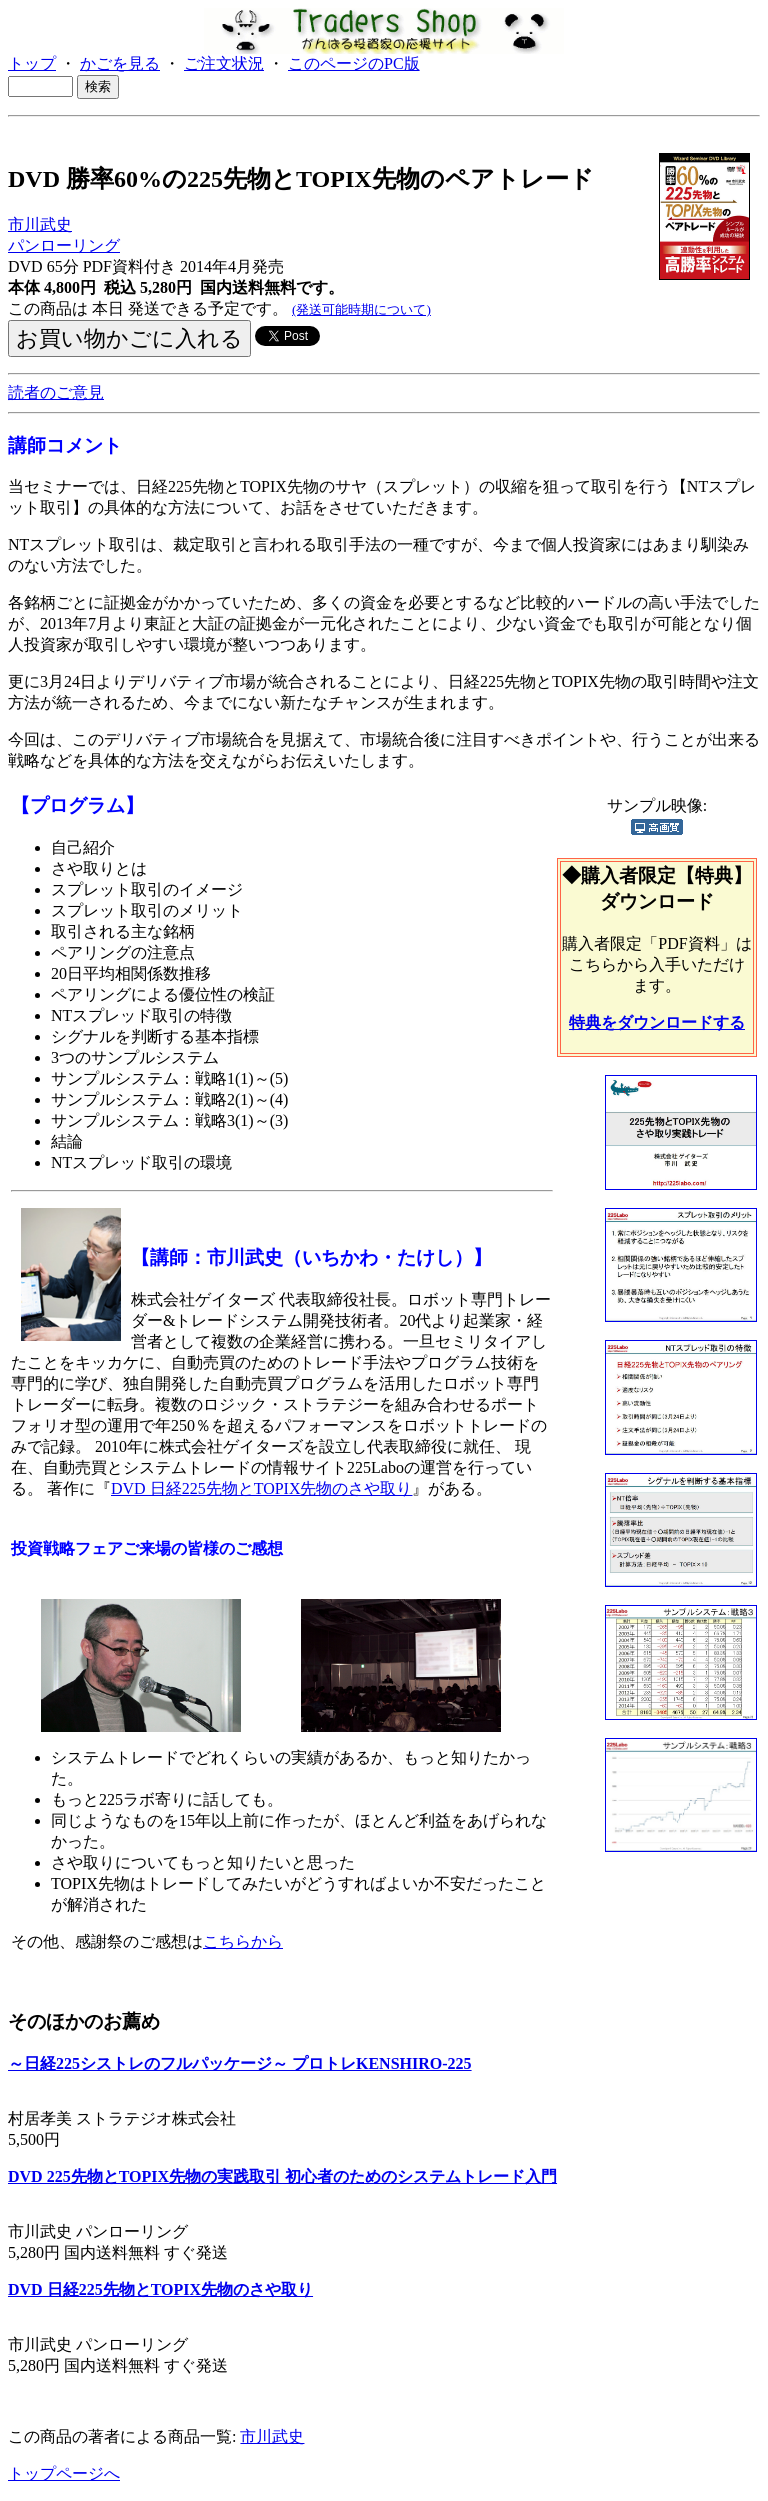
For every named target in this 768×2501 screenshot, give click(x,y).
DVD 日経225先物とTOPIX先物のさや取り (261, 1488)
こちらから (243, 1941)
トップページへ (64, 2473)
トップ (32, 63)
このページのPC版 (354, 63)
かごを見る (120, 63)
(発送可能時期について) (361, 309)
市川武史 (40, 224)
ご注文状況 (224, 63)
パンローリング (64, 245)
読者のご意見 (56, 392)
